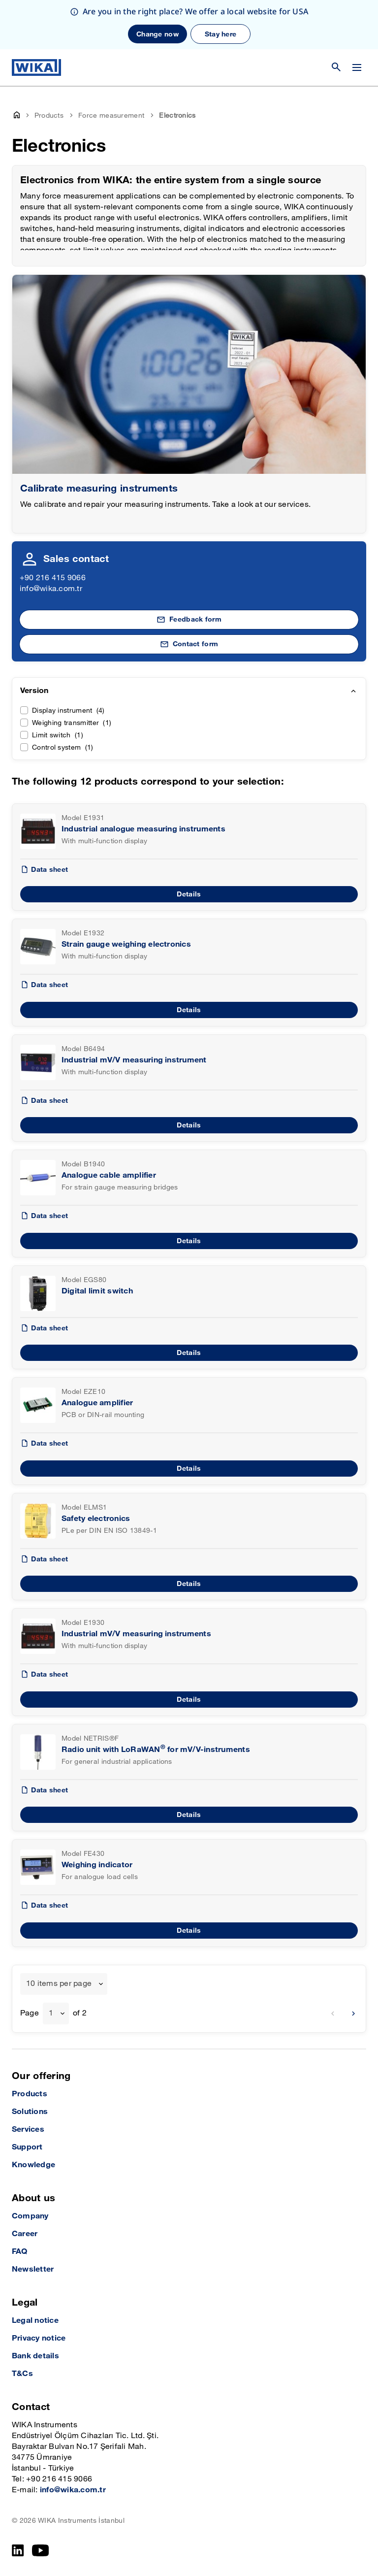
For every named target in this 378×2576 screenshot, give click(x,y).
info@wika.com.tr (51, 589)
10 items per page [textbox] (59, 1983)
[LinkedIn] (18, 2550)
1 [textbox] (51, 2013)
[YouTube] (40, 2550)
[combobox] (63, 1984)
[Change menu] (356, 67)
